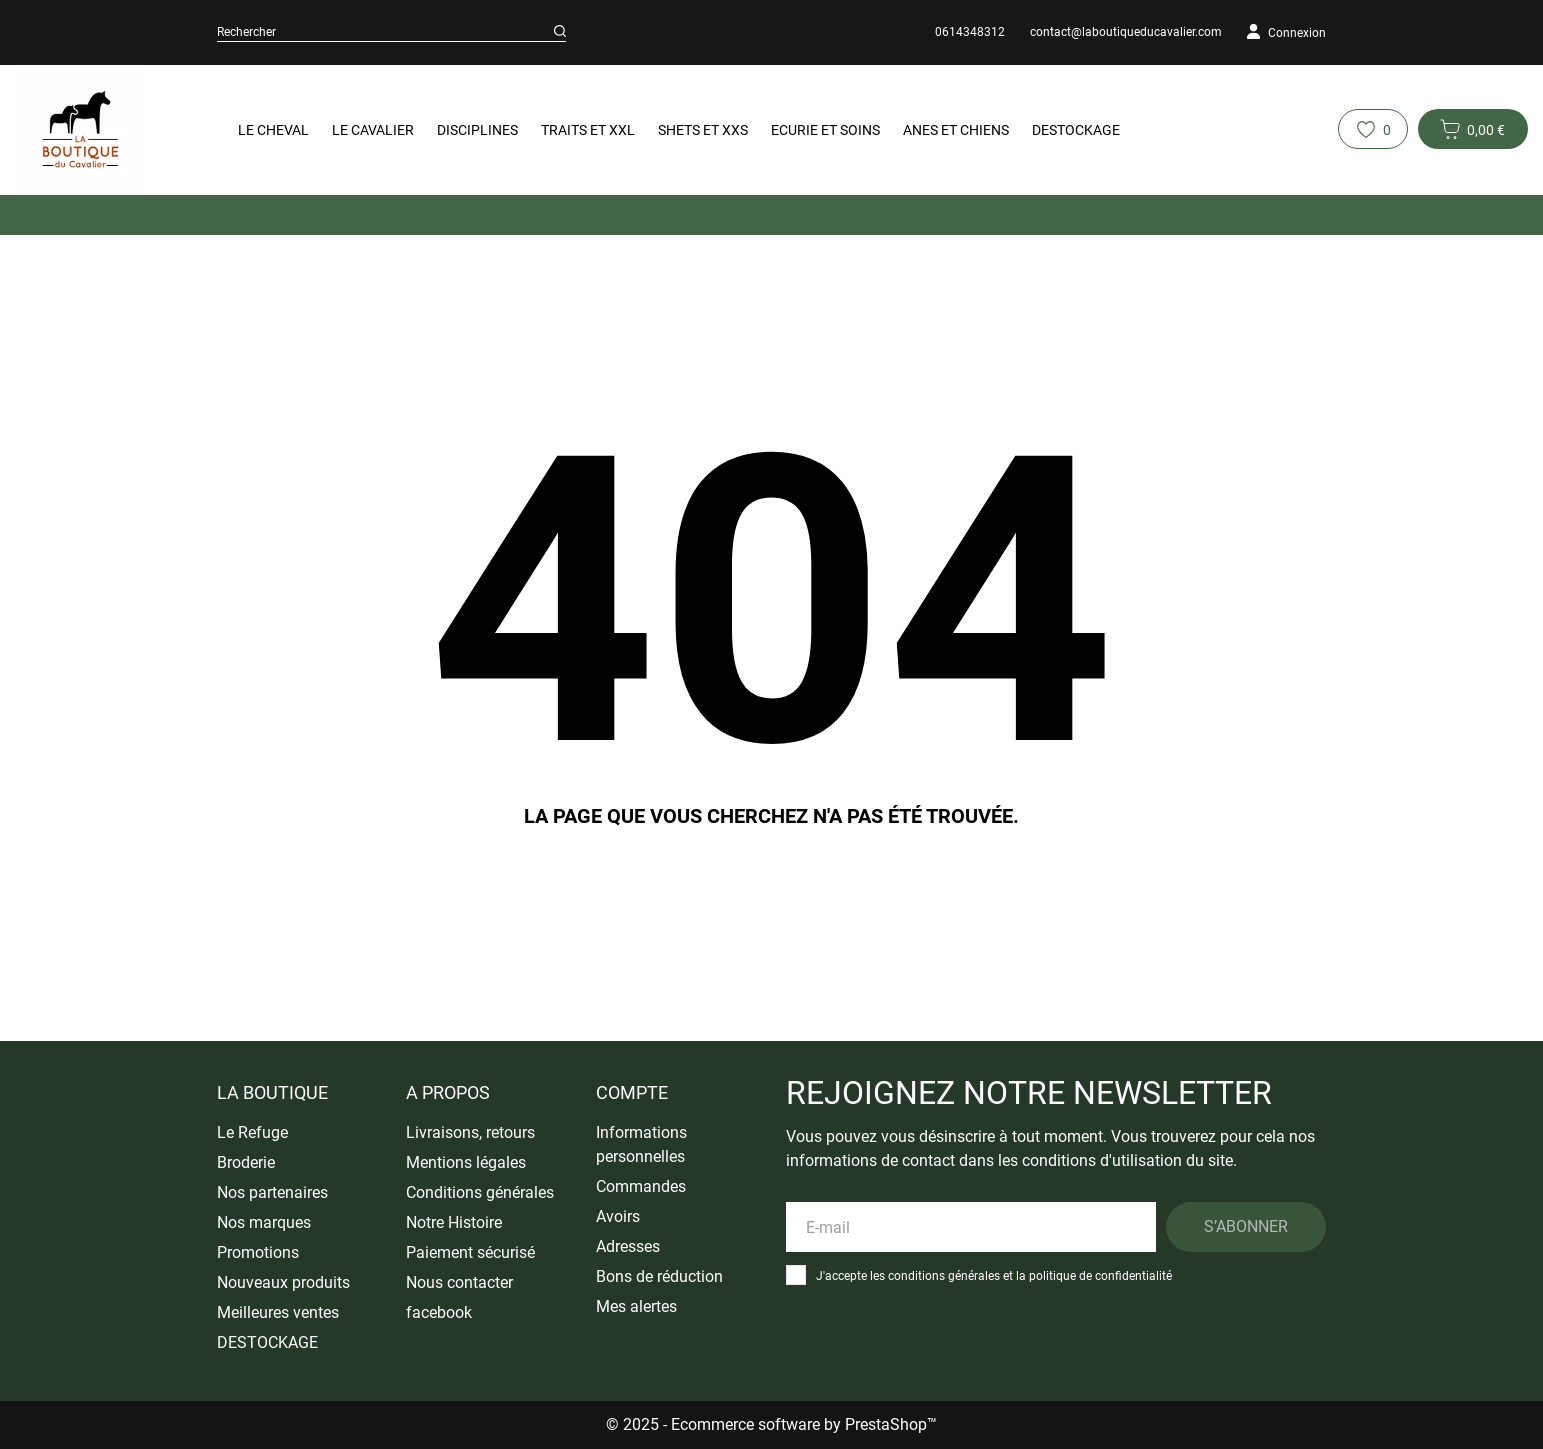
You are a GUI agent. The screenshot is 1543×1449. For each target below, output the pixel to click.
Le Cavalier (373, 130)
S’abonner (1246, 1226)
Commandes (641, 1186)
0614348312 (970, 32)
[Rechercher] (560, 32)
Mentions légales (466, 1162)
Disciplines (477, 130)
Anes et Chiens (956, 130)
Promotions (258, 1252)
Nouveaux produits (283, 1282)
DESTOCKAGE (1076, 130)
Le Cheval (273, 130)
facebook (439, 1312)
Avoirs (618, 1216)
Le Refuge (252, 1132)
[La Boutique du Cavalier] (98, 130)
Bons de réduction (659, 1276)
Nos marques (264, 1222)
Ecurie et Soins (825, 130)
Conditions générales (480, 1192)
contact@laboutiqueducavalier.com (1126, 32)
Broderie (246, 1162)
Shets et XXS (703, 130)
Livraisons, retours (470, 1132)
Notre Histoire (454, 1222)
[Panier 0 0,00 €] (1473, 129)
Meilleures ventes (278, 1312)
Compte (632, 1092)
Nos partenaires (272, 1192)
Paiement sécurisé (470, 1252)
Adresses (628, 1246)
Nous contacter (459, 1282)
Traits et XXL (588, 130)
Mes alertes (636, 1306)
